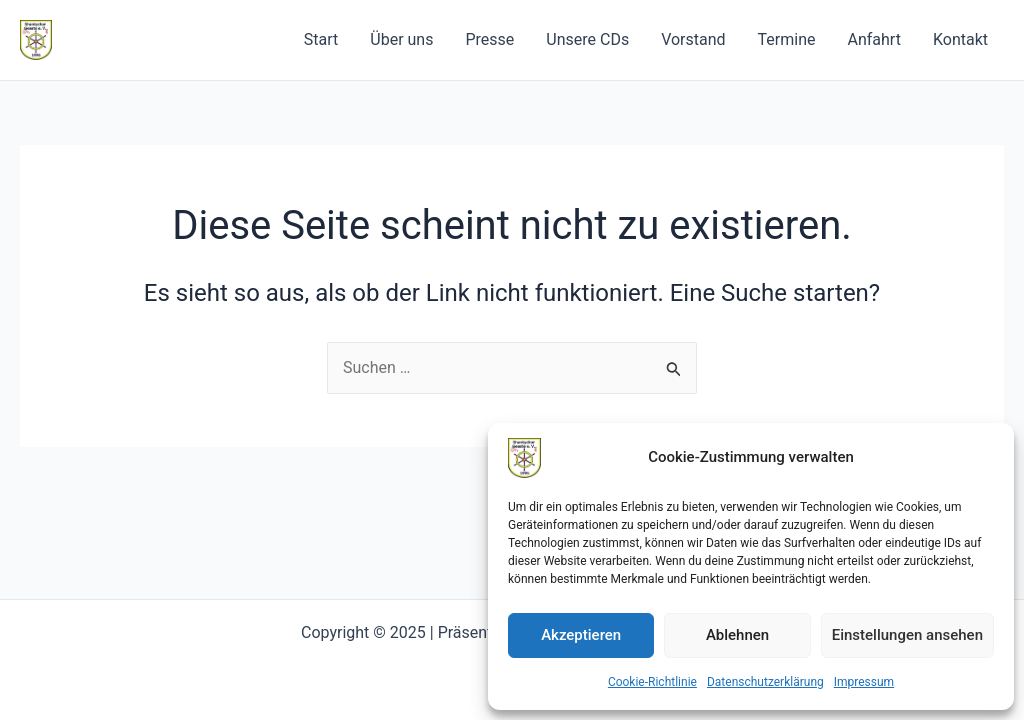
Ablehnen (737, 635)
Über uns (401, 39)
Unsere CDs (587, 39)
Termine (787, 39)
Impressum (864, 682)
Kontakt (960, 39)
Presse (489, 39)
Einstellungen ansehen (907, 635)
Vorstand (693, 39)
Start (321, 39)
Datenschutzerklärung (765, 682)
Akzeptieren (581, 635)
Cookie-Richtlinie (652, 682)
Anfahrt (874, 39)
